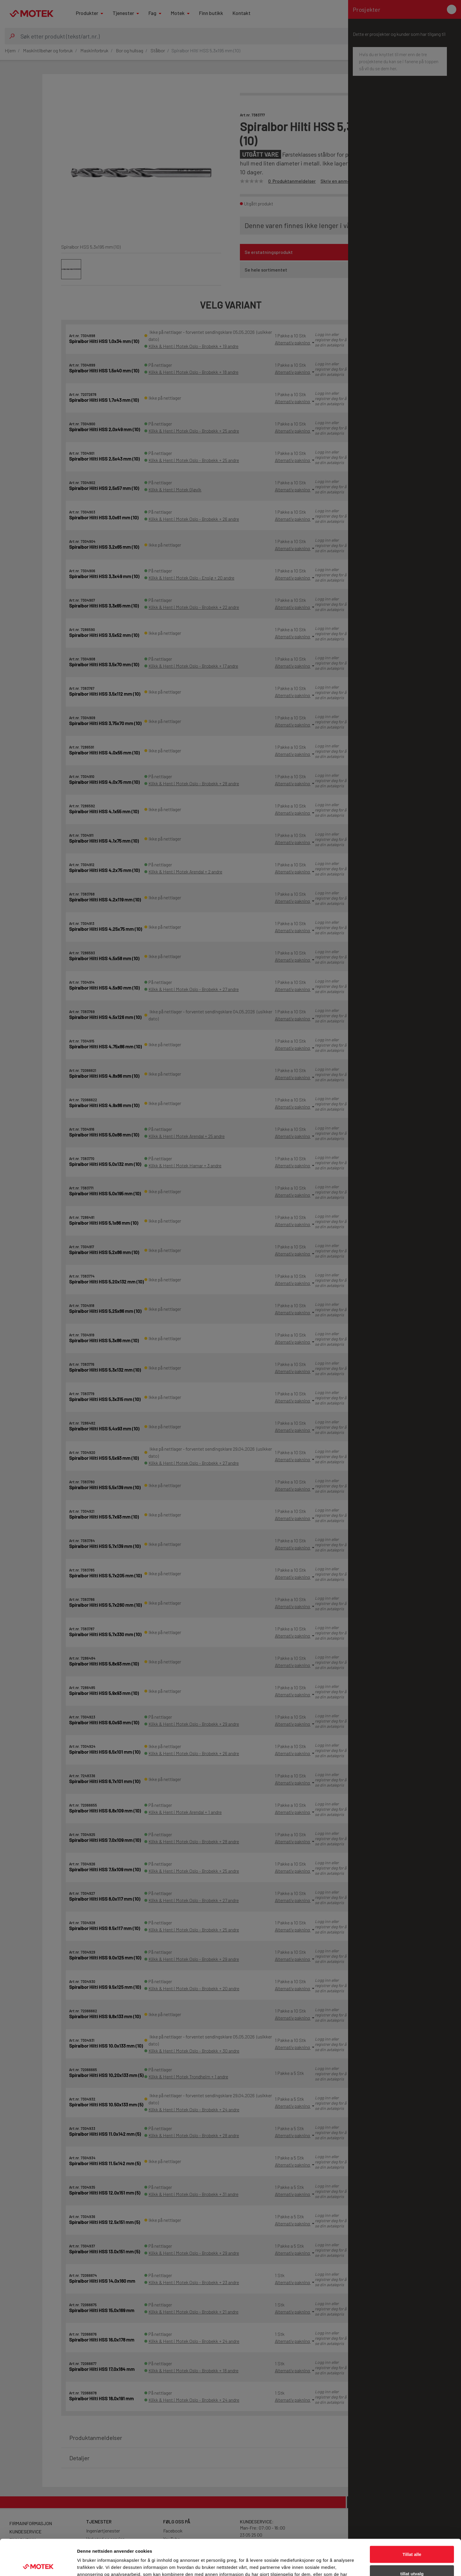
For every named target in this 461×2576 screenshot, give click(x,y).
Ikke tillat (411, 2556)
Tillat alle (411, 2518)
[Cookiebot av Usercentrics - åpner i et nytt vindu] (38, 2564)
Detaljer (313, 2564)
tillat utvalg (411, 2537)
